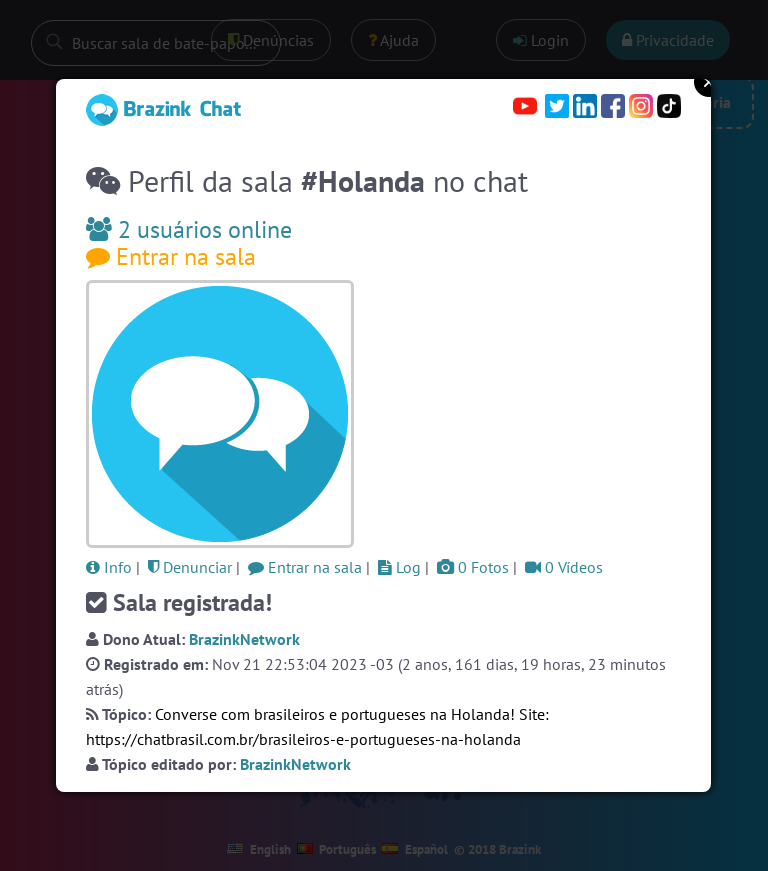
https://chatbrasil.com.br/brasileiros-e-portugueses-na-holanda (303, 739)
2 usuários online (189, 229)
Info (109, 567)
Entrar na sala (171, 256)
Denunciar (190, 567)
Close (709, 82)
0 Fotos (473, 567)
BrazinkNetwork (244, 639)
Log (399, 567)
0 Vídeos (564, 567)
